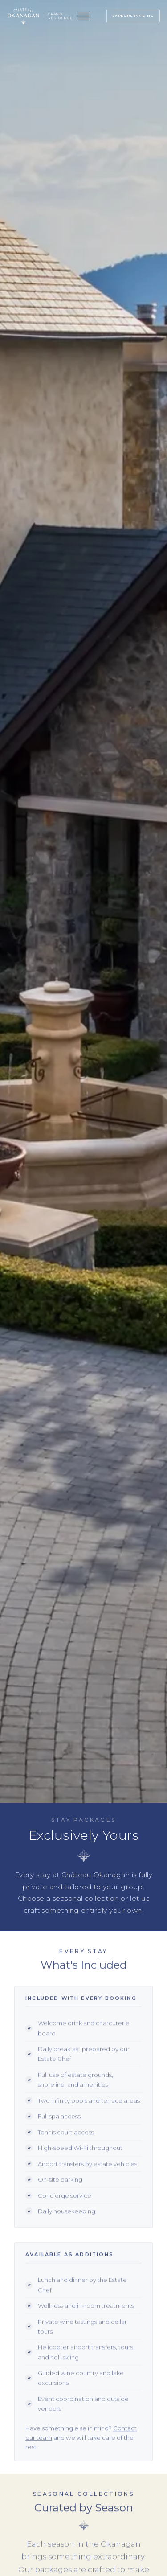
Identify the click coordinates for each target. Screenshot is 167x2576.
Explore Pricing (133, 15)
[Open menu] (83, 16)
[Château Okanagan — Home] (23, 16)
